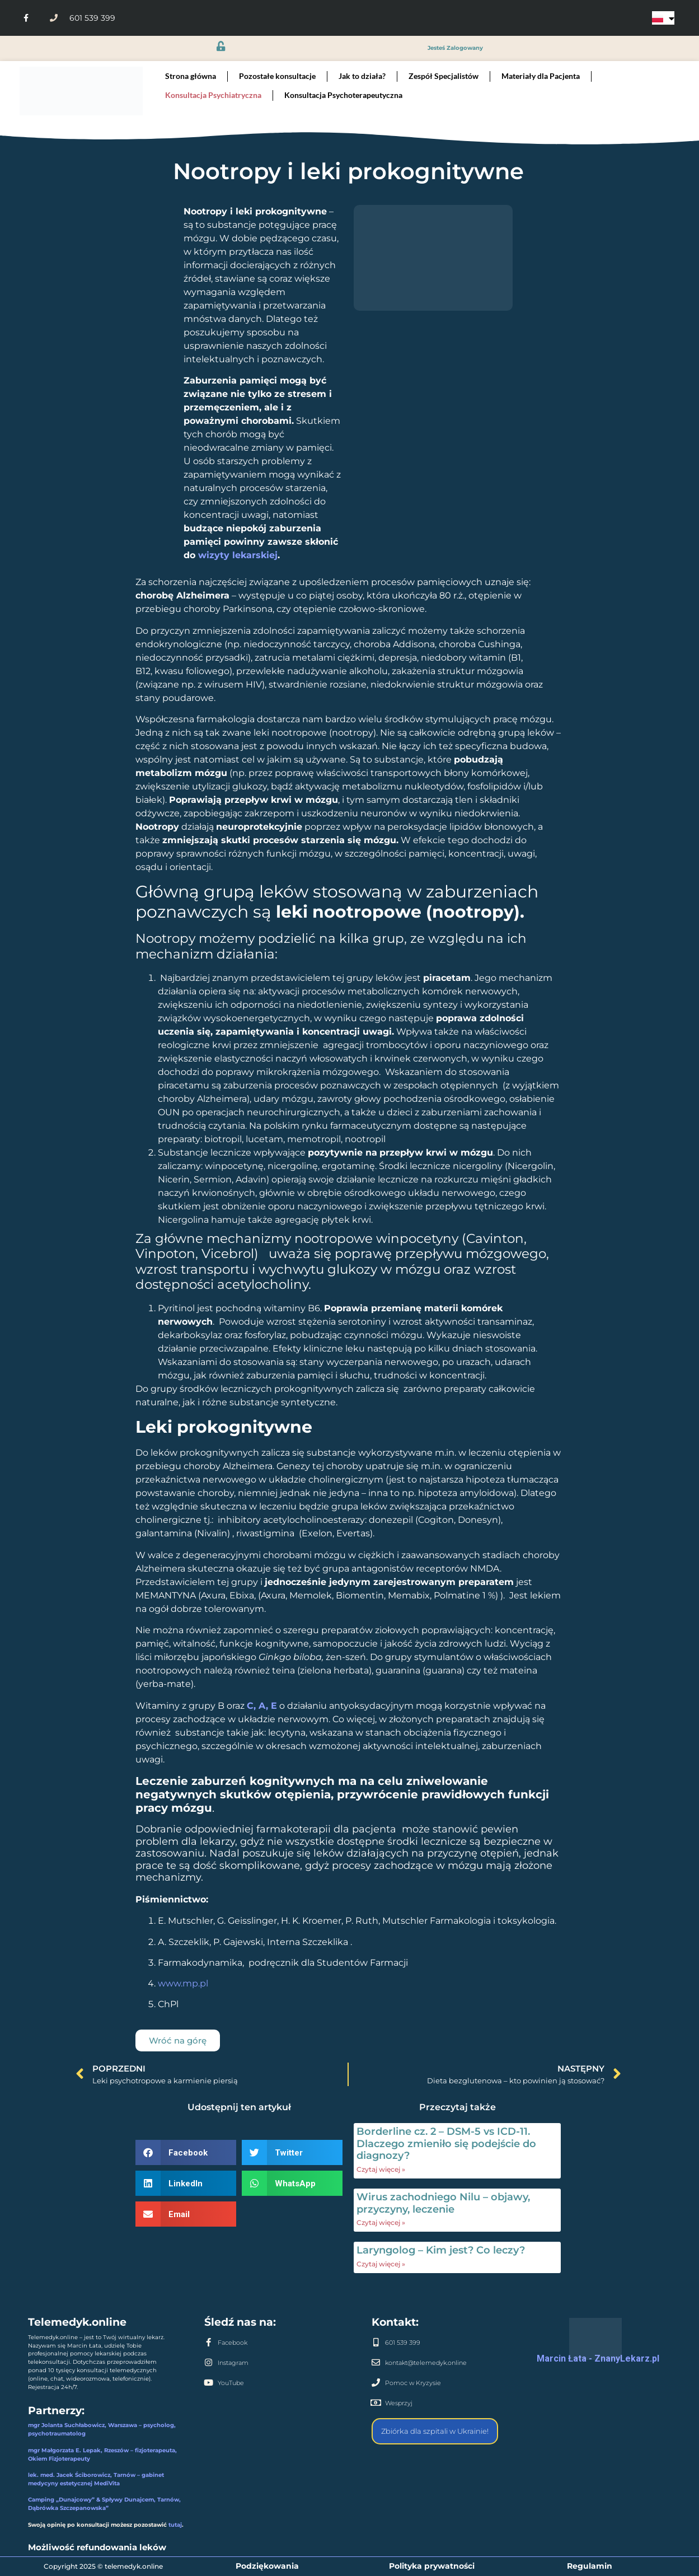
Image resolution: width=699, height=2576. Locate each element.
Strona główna (190, 76)
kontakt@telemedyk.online (426, 2363)
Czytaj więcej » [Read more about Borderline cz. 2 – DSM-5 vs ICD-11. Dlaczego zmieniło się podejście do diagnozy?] (380, 2169)
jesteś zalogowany (455, 48)
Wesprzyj (398, 2403)
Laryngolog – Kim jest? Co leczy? (440, 2250)
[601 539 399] (376, 2342)
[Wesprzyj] (376, 2403)
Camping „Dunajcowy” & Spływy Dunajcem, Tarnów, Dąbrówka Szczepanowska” (104, 2504)
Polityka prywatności (432, 2565)
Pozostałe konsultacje (277, 76)
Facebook (232, 2342)
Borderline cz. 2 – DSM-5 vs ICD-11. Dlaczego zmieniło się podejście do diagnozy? (446, 2143)
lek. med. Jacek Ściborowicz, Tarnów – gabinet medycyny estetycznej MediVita (96, 2479)
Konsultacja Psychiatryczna (213, 95)
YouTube (231, 2383)
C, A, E (262, 1705)
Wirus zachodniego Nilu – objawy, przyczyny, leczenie (443, 2203)
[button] (185, 2152)
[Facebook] (208, 2342)
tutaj (175, 2524)
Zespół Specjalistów (443, 76)
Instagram (233, 2363)
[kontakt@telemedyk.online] (376, 2362)
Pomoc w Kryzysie (413, 2383)
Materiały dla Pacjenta (540, 76)
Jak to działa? (362, 76)
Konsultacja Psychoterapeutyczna (343, 95)
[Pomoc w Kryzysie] (376, 2382)
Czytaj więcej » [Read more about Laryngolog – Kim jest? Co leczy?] (380, 2264)
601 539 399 (402, 2342)
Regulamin (589, 2565)
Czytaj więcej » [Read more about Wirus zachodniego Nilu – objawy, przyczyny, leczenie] (380, 2222)
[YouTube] (208, 2382)
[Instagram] (208, 2362)
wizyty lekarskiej (238, 555)
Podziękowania (267, 2565)
